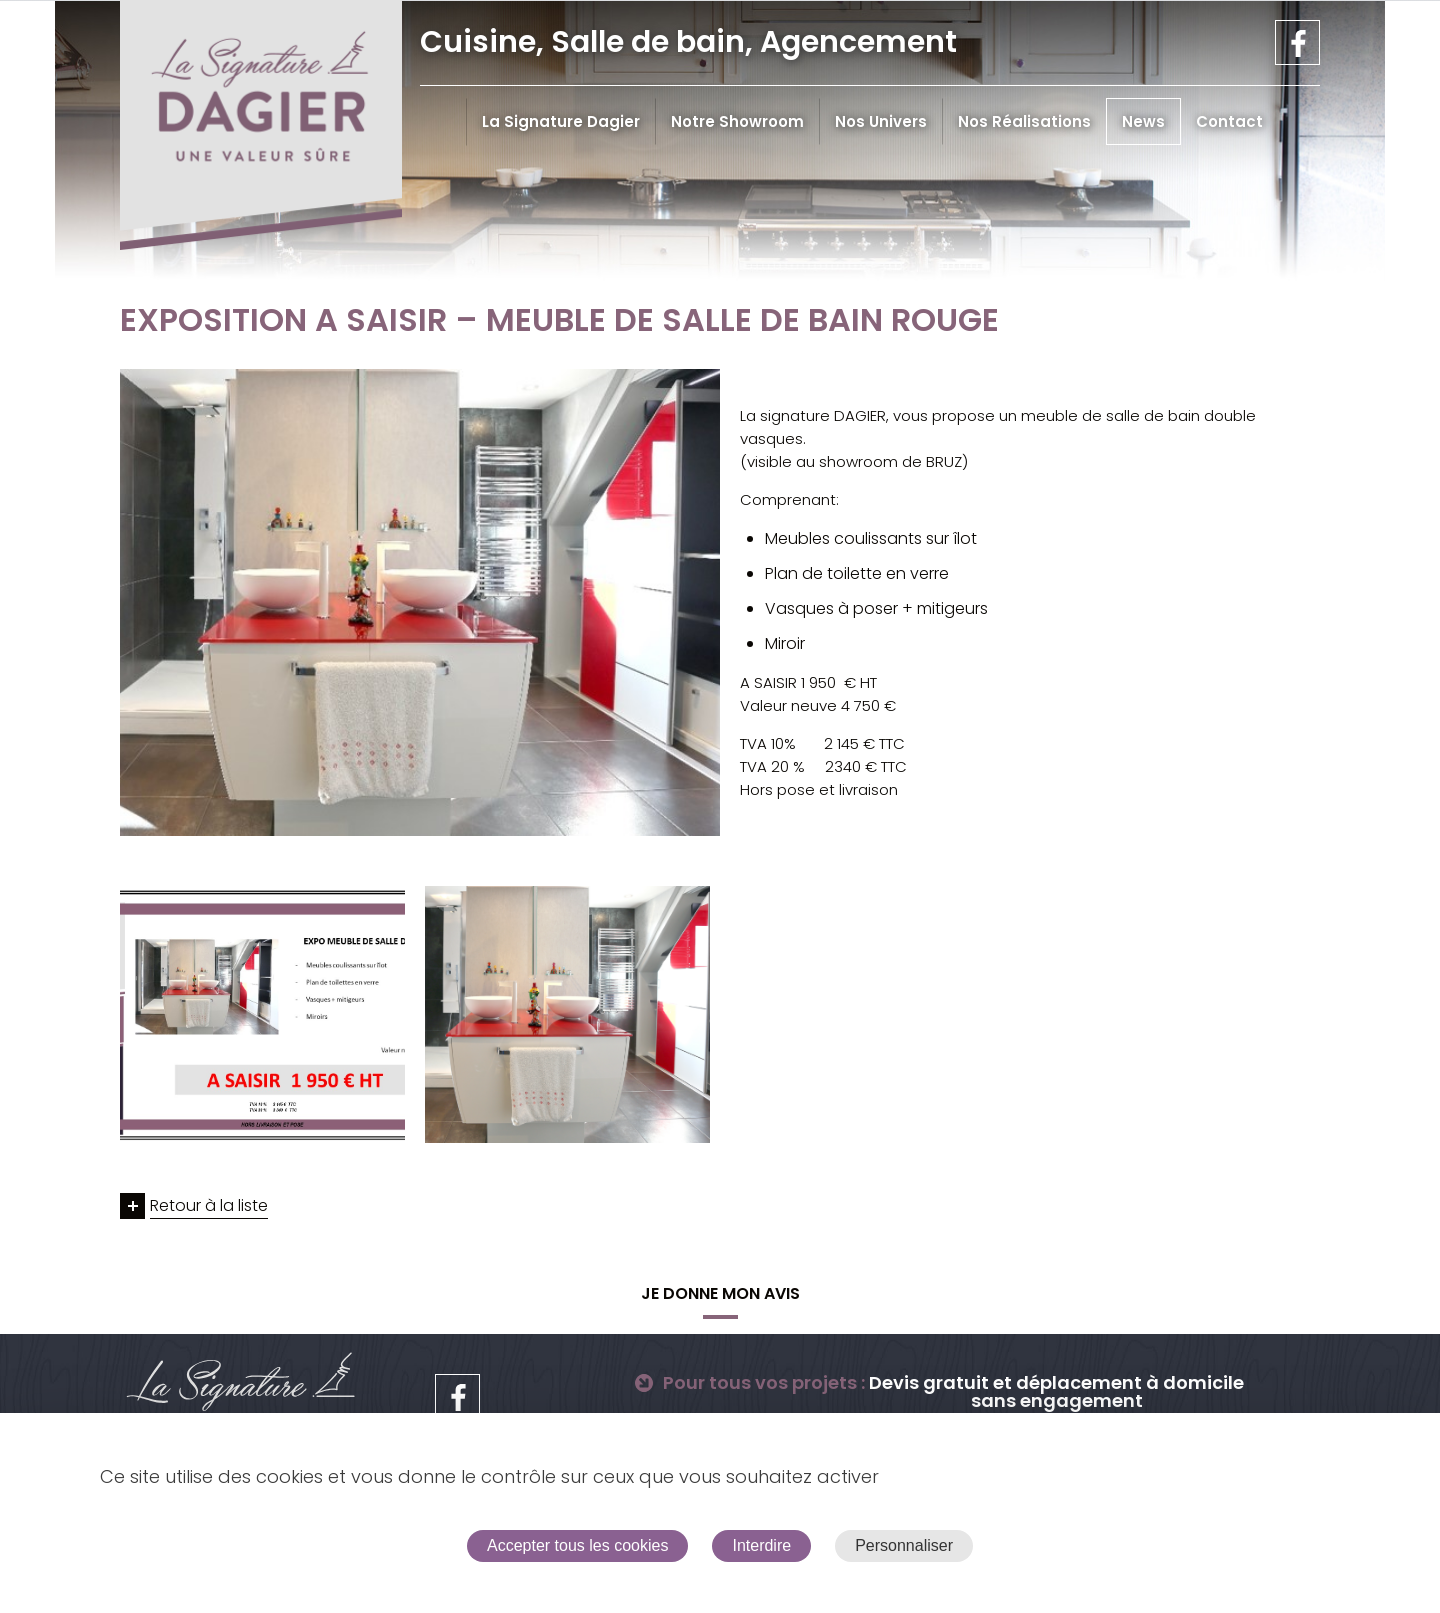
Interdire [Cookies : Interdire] (761, 1545)
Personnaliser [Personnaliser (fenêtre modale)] (904, 1545)
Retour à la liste (209, 1205)
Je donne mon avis (720, 1293)
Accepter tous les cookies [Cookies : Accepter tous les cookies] (577, 1545)
